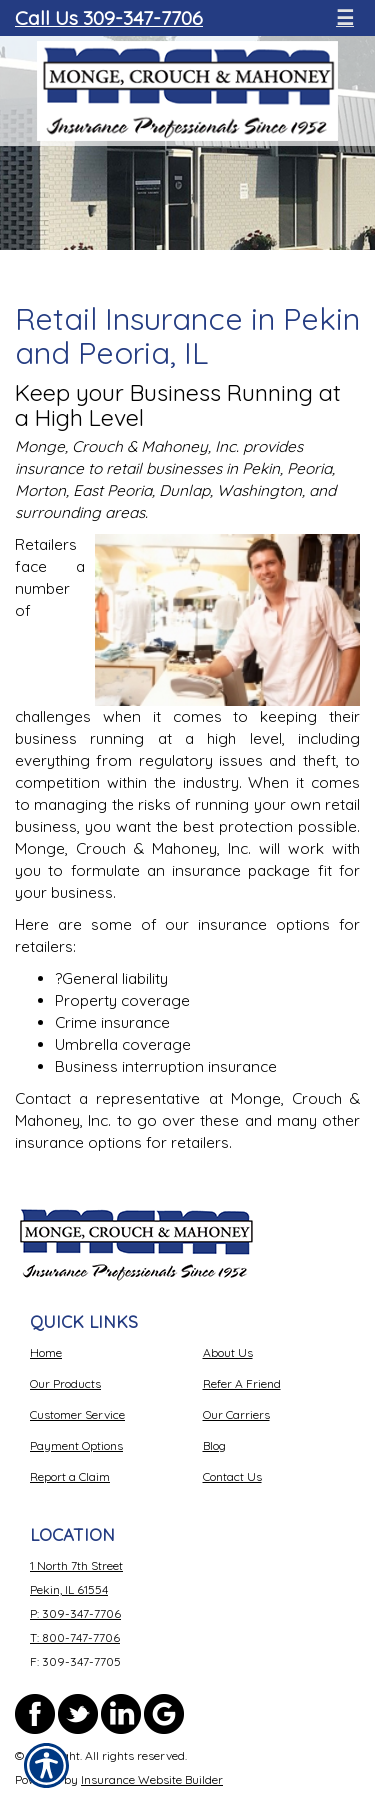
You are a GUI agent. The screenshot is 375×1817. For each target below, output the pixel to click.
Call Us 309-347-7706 (109, 17)
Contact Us (232, 1476)
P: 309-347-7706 (75, 1613)
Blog (214, 1445)
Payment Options (76, 1445)
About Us (228, 1352)
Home (46, 1352)
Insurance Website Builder (152, 1779)
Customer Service (77, 1414)
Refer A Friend (242, 1383)
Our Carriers (236, 1414)
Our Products (65, 1383)
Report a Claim (70, 1476)
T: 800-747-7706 (75, 1637)
